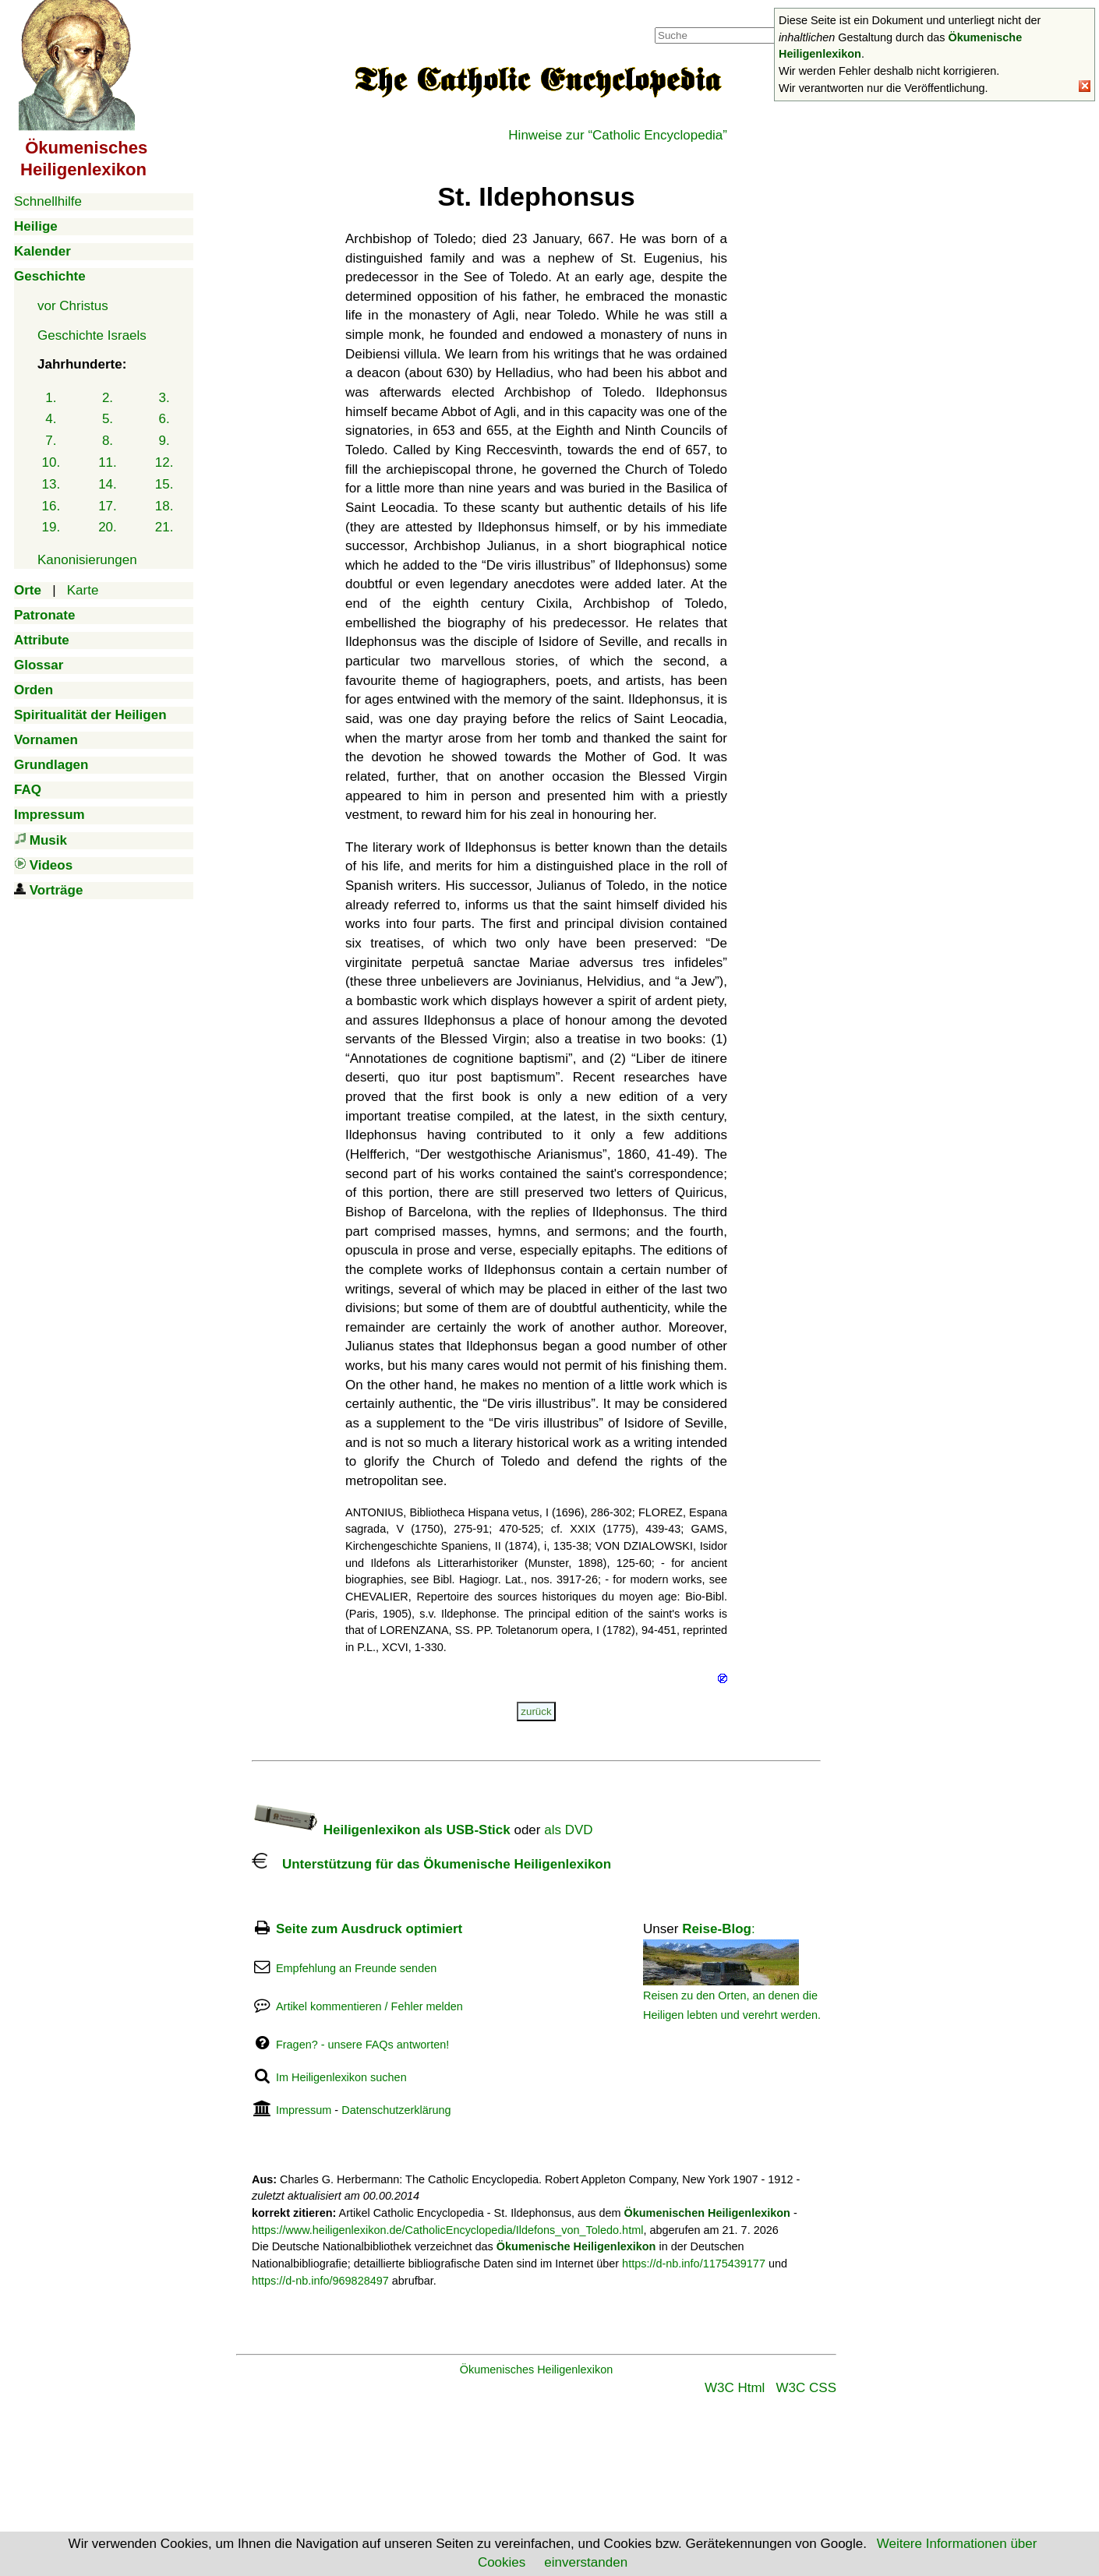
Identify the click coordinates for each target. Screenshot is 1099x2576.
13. (51, 484)
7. (50, 440)
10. (51, 462)
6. (164, 418)
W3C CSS (806, 2387)
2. (107, 397)
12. (164, 462)
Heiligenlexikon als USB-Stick (381, 1830)
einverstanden (585, 2562)
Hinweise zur (617, 135)
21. (164, 527)
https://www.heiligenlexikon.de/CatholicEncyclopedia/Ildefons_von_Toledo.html (447, 2230)
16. (51, 506)
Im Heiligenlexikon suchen (341, 2077)
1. (50, 397)
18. (164, 506)
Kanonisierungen (87, 559)
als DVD (568, 1830)
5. (107, 418)
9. (164, 440)
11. (107, 462)
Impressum (303, 2110)
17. (107, 506)
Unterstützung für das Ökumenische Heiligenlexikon (431, 1864)
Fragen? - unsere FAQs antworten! (362, 2044)
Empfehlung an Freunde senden (356, 1968)
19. (51, 527)
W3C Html (735, 2387)
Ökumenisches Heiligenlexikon (536, 2369)
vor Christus (72, 305)
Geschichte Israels (92, 335)
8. (107, 440)
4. (50, 418)
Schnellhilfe (48, 201)
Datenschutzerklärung (396, 2110)
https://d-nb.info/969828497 (320, 2280)
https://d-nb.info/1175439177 (693, 2263)
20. (107, 527)
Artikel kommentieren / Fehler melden (369, 2006)
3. (164, 397)
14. (107, 484)
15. (164, 484)
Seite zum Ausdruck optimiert (369, 1928)
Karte (83, 590)
